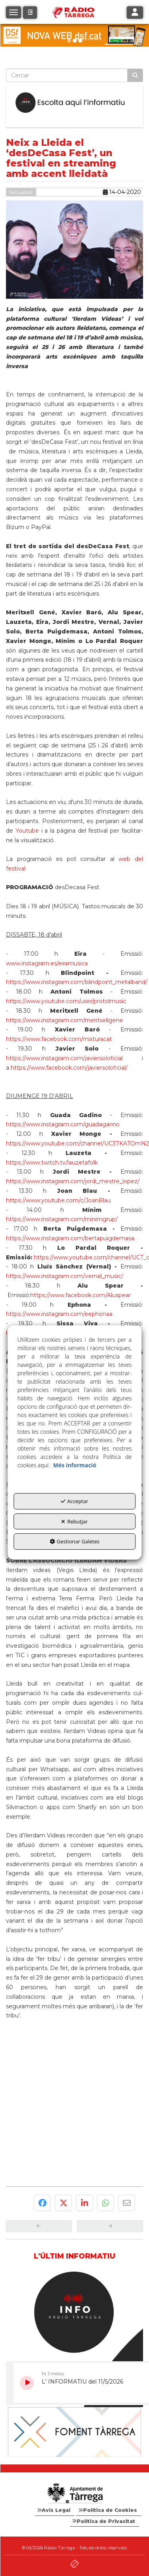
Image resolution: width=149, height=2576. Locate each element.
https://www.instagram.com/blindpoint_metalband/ (76, 982)
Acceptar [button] (74, 1501)
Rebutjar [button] (74, 1521)
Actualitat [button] (21, 192)
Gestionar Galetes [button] (75, 1541)
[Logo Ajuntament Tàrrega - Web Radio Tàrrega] (74, 2493)
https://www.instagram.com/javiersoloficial (64, 1058)
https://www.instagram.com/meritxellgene (64, 1020)
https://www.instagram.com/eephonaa (59, 1313)
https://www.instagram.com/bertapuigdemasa (70, 1238)
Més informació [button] (74, 1465)
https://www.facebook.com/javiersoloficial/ (69, 1067)
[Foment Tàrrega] (74, 2432)
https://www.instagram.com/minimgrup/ (62, 1219)
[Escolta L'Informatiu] (74, 103)
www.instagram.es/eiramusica (47, 963)
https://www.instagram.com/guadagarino (63, 1124)
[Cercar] (135, 75)
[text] (67, 75)
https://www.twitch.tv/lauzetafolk (52, 1162)
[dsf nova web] (74, 35)
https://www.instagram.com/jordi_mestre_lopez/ (72, 1181)
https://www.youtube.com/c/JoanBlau (58, 1200)
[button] (30, 12)
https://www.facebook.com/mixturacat (59, 1039)
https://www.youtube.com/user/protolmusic (66, 1001)
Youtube (27, 830)
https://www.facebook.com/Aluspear (80, 1295)
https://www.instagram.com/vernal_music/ (64, 1276)
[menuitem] (54, 2510)
